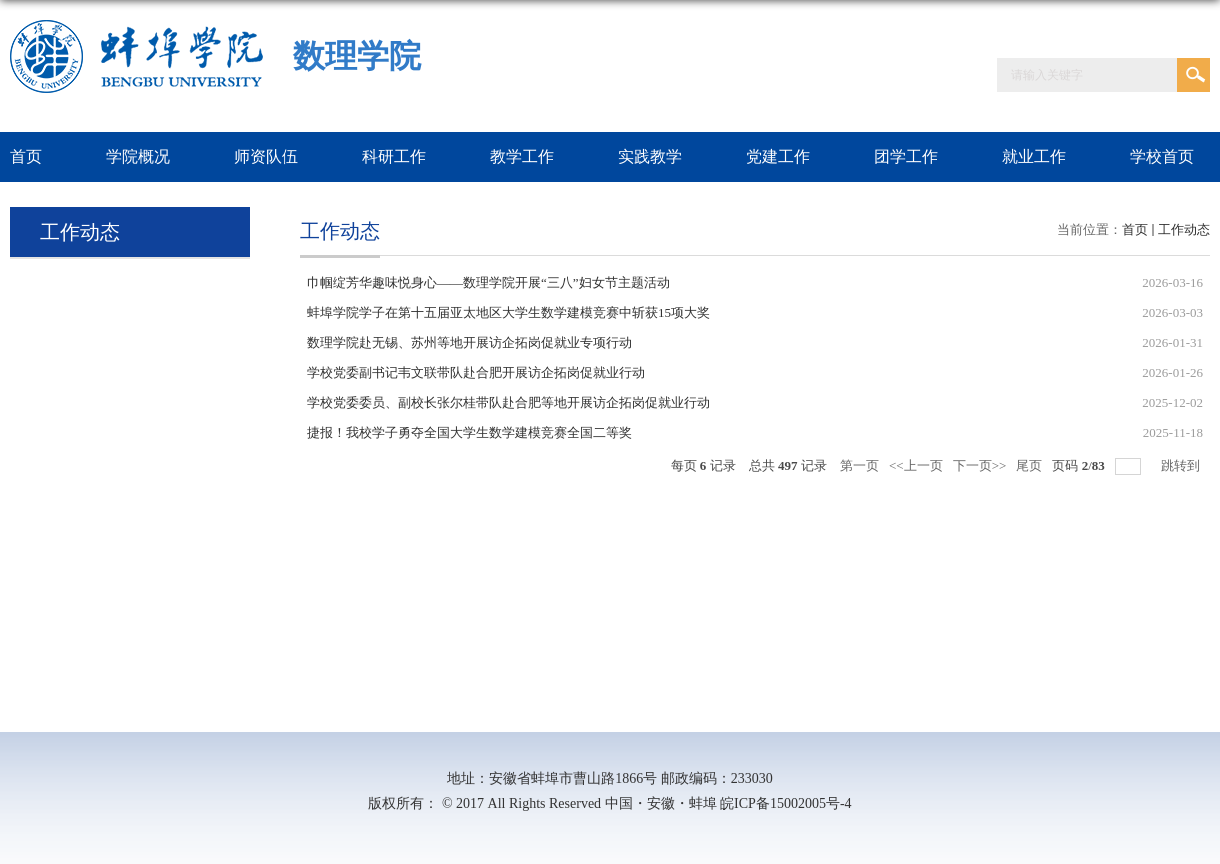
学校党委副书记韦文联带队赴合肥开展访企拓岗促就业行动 (476, 372)
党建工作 (778, 156)
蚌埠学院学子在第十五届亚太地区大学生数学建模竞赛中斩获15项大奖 (508, 312)
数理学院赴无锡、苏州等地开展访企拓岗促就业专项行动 (469, 342)
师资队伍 (266, 156)
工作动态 (1184, 229)
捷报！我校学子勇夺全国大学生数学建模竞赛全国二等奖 (469, 432)
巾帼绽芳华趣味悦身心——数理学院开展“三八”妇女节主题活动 (488, 282)
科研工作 (394, 156)
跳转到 (1182, 465)
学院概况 (138, 156)
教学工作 (522, 156)
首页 (1135, 229)
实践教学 (650, 156)
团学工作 (906, 156)
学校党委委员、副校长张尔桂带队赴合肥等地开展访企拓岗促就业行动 (508, 402)
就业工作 (1034, 156)
